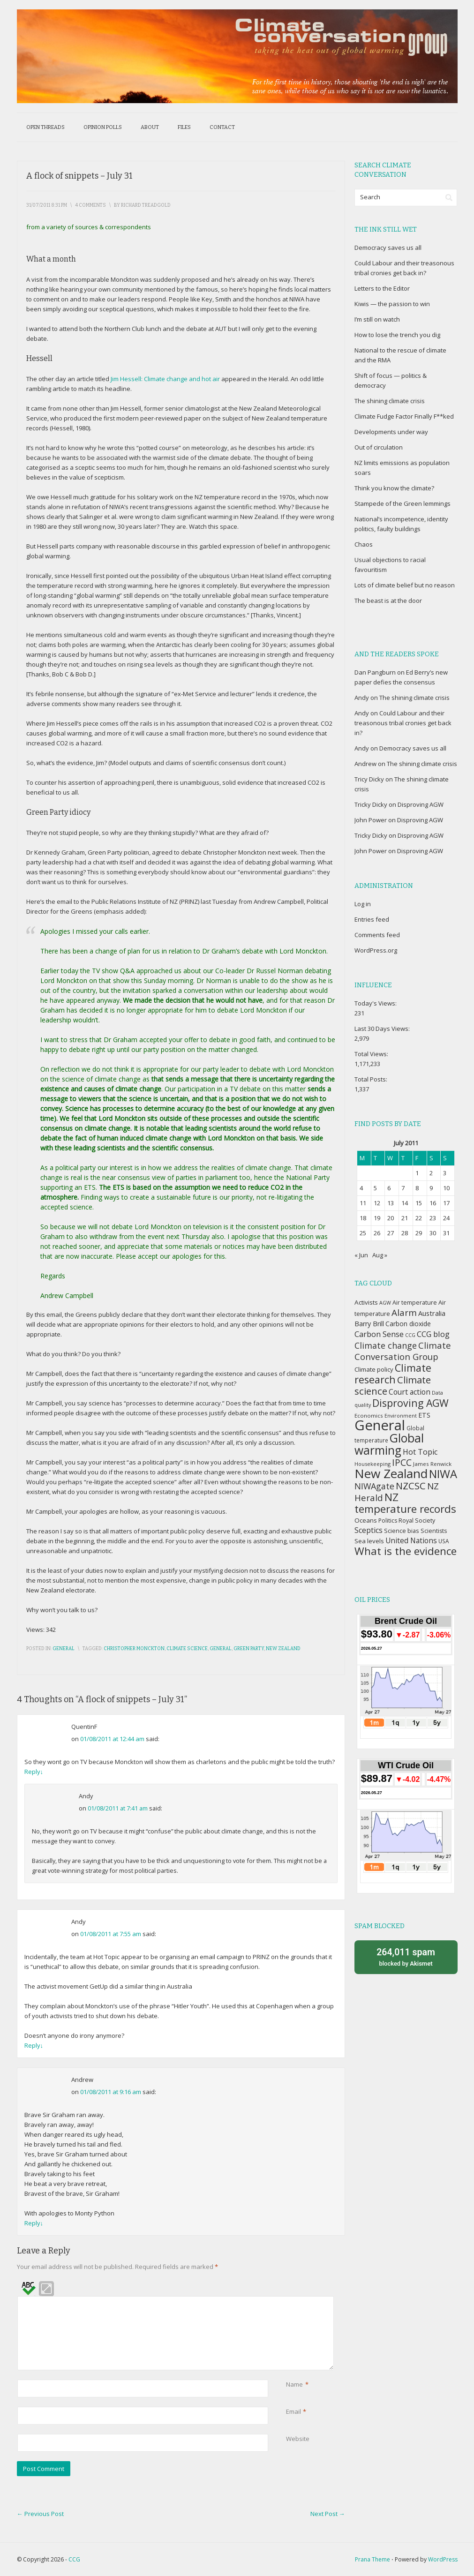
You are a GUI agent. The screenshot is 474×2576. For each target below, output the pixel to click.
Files (184, 127)
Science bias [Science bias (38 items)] (401, 1531)
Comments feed (377, 935)
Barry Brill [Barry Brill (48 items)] (369, 1323)
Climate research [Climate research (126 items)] (392, 1373)
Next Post (327, 2513)
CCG (74, 2559)
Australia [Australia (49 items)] (431, 1313)
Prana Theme (372, 2559)
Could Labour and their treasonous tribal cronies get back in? (402, 723)
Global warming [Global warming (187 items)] (389, 1444)
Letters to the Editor (382, 288)
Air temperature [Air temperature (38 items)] (414, 1303)
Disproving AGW (421, 804)
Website (297, 2438)
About (150, 127)
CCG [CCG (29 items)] (410, 1335)
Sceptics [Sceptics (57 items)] (368, 1530)
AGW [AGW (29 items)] (385, 1302)
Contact (222, 127)
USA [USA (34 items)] (443, 1541)
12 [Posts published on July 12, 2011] (377, 1203)
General (64, 1649)
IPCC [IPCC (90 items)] (402, 1462)
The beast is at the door (388, 600)
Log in (362, 904)
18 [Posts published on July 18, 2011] (363, 1218)
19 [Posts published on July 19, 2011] (377, 1218)
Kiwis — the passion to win (392, 304)
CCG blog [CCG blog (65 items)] (433, 1334)
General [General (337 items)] (379, 1425)
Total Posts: (371, 1079)
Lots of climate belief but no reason (404, 585)
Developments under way (391, 432)
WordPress (443, 2559)
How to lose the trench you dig (397, 334)
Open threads (45, 127)
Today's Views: (376, 1003)
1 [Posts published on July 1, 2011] (417, 1173)
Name (294, 2384)
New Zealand (283, 1649)
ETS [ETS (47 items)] (424, 1415)
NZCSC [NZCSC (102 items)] (411, 1486)
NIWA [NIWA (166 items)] (443, 1473)
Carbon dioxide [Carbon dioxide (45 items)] (408, 1323)
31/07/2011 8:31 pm (46, 205)
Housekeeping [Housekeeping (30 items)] (372, 1463)
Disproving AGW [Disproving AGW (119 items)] (410, 1403)
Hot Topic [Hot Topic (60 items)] (420, 1452)
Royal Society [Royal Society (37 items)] (417, 1521)
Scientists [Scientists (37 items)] (434, 1531)
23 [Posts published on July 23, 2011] (432, 1218)
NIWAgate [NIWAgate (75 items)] (374, 1486)
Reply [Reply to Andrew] (34, 2223)
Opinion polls (102, 127)
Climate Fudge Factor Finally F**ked (404, 416)
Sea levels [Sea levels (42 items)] (369, 1541)
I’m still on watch (377, 319)
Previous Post (40, 2513)
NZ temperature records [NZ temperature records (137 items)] (405, 1503)
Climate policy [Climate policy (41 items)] (373, 1369)
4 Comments (90, 205)
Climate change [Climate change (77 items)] (385, 1345)
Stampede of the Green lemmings (402, 503)
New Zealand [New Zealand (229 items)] (391, 1473)
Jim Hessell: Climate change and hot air (165, 379)
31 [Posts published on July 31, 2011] (446, 1233)
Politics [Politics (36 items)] (387, 1521)
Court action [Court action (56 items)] (409, 1392)
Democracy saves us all (387, 247)
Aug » (379, 1255)
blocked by (406, 1956)
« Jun (361, 1255)
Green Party (248, 1649)
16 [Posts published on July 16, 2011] (432, 1203)
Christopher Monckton (134, 1649)
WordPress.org (375, 950)
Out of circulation (378, 447)
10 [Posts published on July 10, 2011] (446, 1188)
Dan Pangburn (375, 672)
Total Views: (372, 1054)
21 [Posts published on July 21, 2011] (404, 1218)
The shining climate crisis (389, 401)
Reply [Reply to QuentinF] (34, 1771)
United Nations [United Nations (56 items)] (411, 1540)
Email (293, 2412)
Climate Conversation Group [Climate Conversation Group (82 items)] (402, 1350)
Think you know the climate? (394, 488)
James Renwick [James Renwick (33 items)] (432, 1463)
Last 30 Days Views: (382, 1028)
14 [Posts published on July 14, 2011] (404, 1203)
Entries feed (371, 919)
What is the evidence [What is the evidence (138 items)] (405, 1551)
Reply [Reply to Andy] (34, 2045)
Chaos (363, 544)
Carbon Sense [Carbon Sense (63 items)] (379, 1334)
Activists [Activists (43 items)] (366, 1302)
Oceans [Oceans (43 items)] (365, 1520)
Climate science (187, 1649)
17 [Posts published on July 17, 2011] (446, 1203)
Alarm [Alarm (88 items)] (404, 1313)
